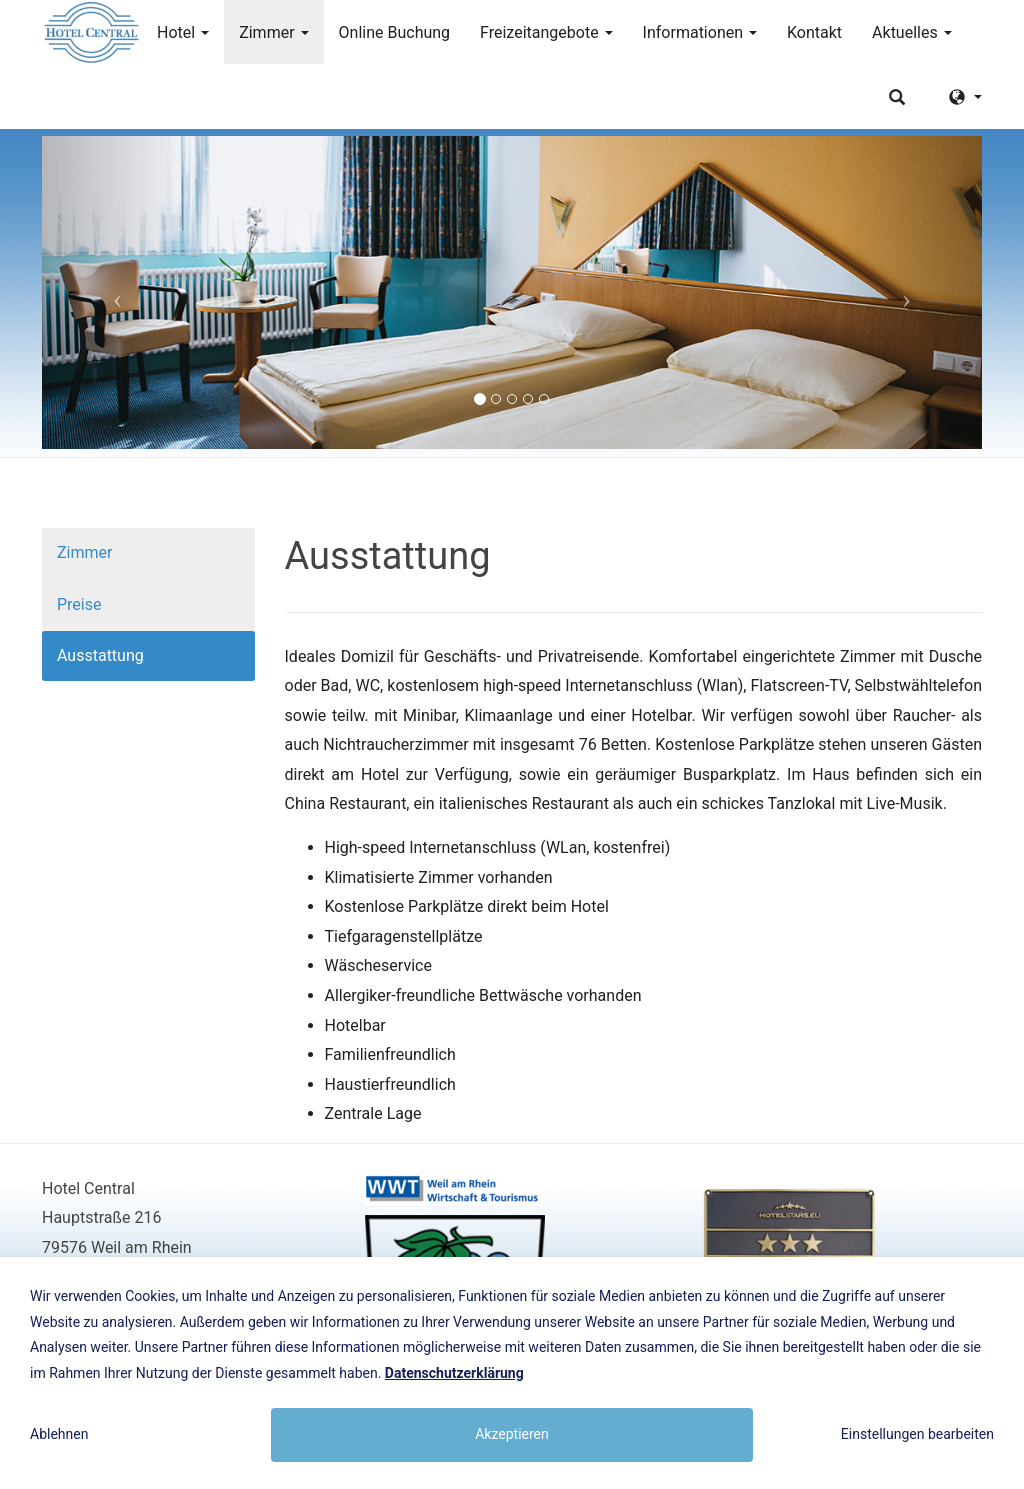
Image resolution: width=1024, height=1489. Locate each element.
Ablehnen (59, 1434)
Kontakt (814, 32)
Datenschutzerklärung (454, 1373)
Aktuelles (912, 32)
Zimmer (273, 32)
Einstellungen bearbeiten (917, 1434)
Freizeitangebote (546, 32)
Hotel (183, 32)
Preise (79, 604)
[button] (112, 292)
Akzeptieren (512, 1434)
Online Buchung (395, 32)
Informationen (700, 32)
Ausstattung (100, 655)
